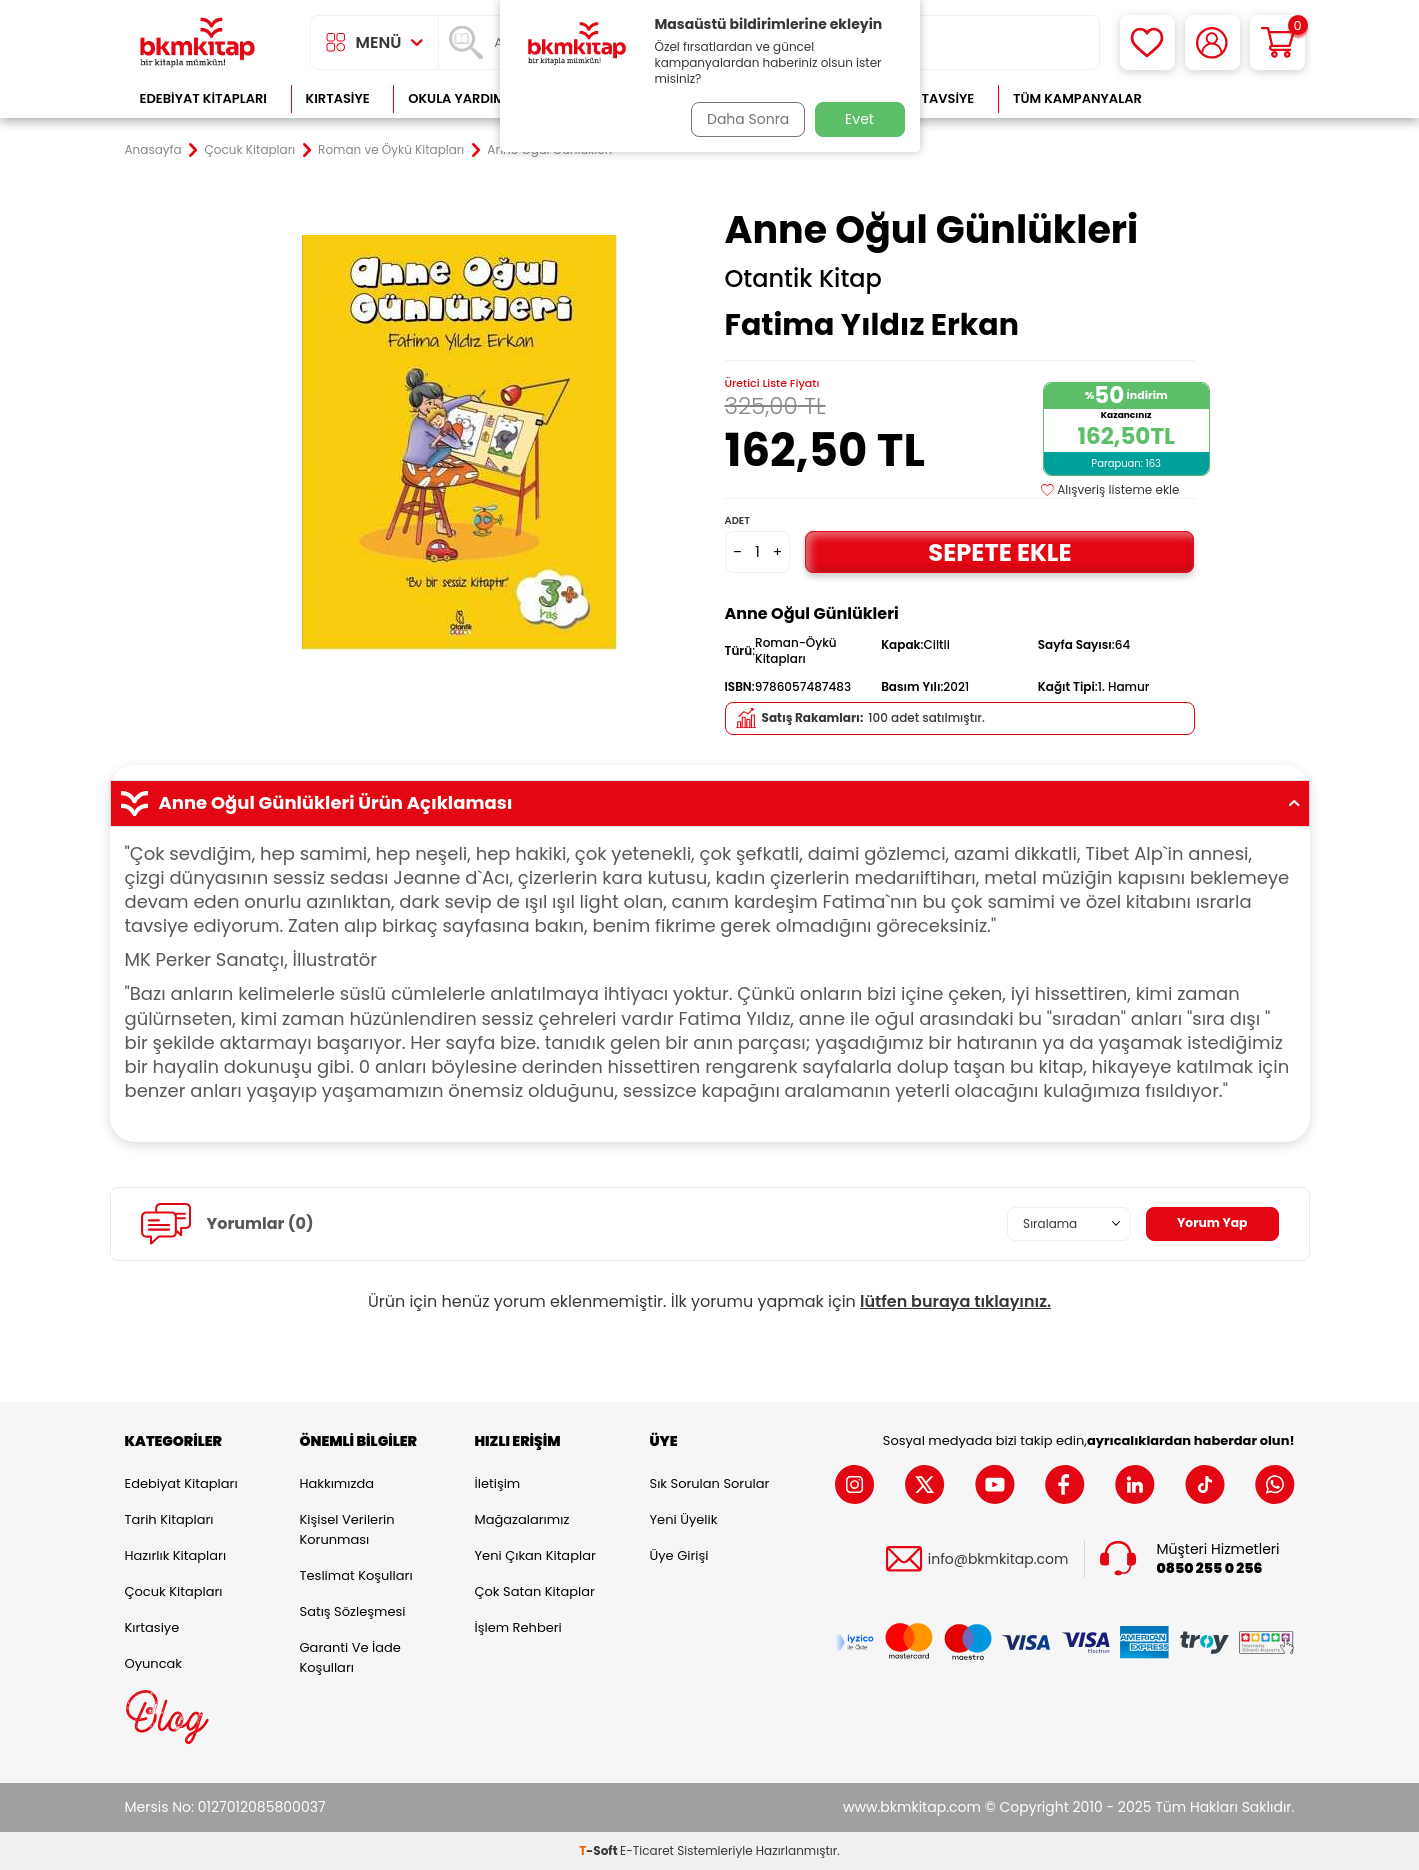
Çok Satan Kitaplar (535, 1591)
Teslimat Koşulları (356, 1575)
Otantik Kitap (803, 279)
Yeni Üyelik (684, 1519)
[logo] (198, 42)
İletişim (498, 1483)
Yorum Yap (1208, 1223)
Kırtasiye (338, 98)
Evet (859, 119)
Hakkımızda (337, 1483)
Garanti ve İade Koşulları (350, 1657)
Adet (737, 520)
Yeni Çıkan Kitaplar (535, 1555)
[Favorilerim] (1147, 42)
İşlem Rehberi (518, 1627)
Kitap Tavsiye (927, 98)
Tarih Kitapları (169, 1519)
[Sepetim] (1277, 42)
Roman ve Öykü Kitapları (391, 150)
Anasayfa (153, 150)
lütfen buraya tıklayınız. (955, 1301)
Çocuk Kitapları (250, 150)
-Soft (599, 1850)
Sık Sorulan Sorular (710, 1483)
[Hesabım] (1212, 42)
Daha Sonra (742, 119)
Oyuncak (154, 1663)
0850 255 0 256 (1210, 1568)
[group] (460, 442)
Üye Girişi (679, 1555)
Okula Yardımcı (463, 98)
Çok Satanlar (1229, 98)
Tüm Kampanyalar (1077, 98)
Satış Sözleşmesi (353, 1611)
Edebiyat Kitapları (203, 98)
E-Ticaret (647, 1850)
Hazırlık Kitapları (176, 1555)
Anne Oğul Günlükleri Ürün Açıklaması (710, 803)
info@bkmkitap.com (998, 1559)
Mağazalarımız (522, 1519)
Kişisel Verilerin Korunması (347, 1529)
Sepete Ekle (1000, 551)
